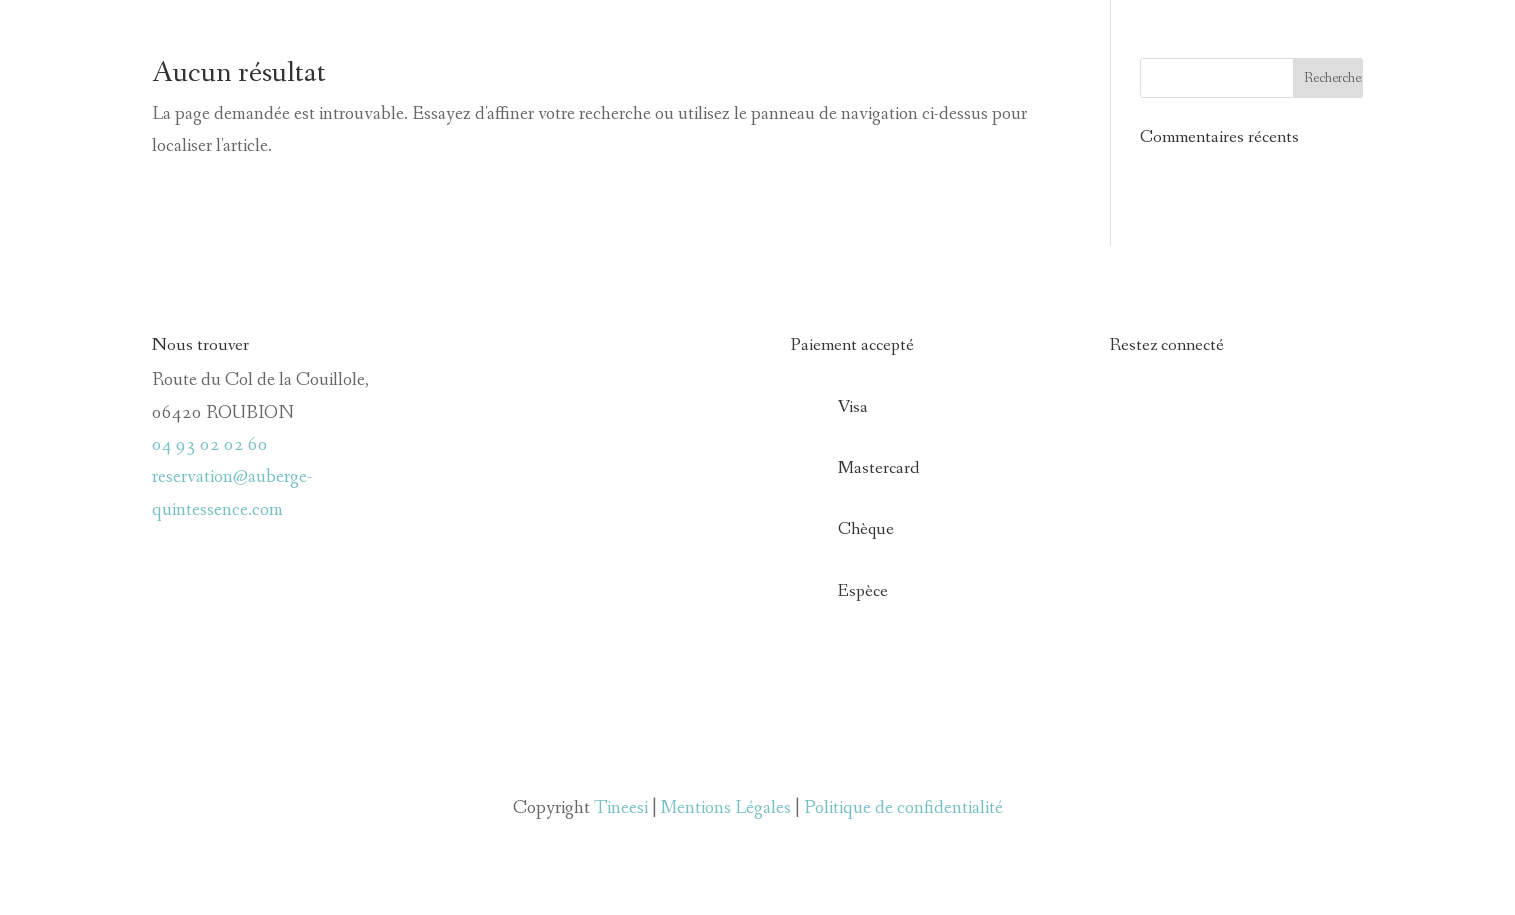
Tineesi (621, 808)
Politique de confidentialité (903, 808)
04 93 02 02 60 (210, 445)
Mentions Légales (726, 808)
